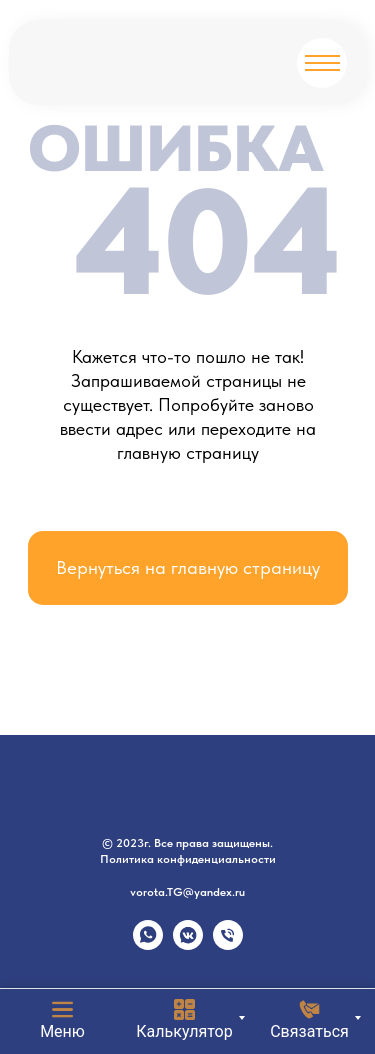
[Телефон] (228, 944)
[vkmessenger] (188, 944)
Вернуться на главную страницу (188, 567)
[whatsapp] (148, 944)
